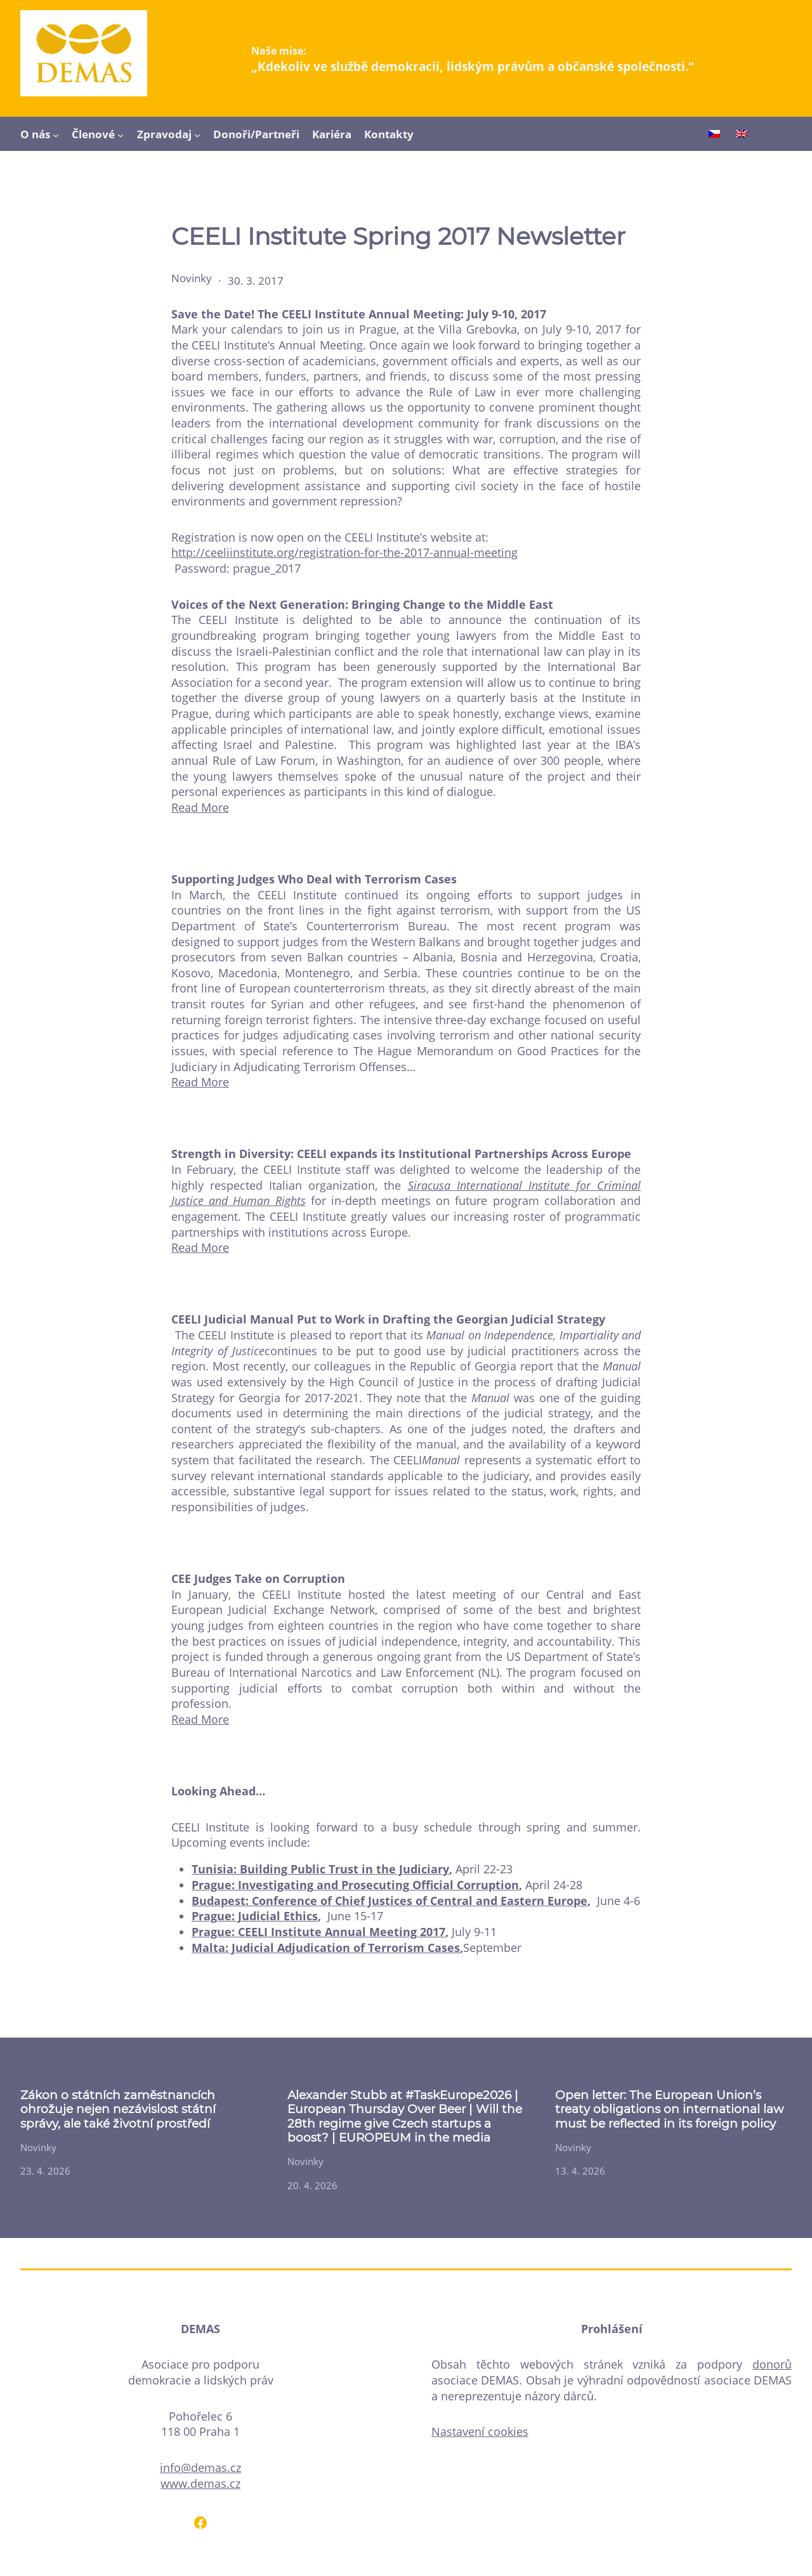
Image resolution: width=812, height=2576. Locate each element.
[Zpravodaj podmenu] (197, 134)
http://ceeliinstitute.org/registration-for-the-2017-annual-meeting (344, 552)
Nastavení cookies (479, 2431)
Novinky (191, 278)
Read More (200, 807)
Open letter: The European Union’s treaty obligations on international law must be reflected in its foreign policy (669, 2109)
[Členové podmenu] (120, 134)
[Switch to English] (742, 135)
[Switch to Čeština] (714, 135)
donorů (772, 2364)
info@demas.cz (200, 2467)
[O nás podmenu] (56, 134)
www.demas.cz (200, 2483)
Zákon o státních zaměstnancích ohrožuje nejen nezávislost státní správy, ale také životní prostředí (118, 2109)
